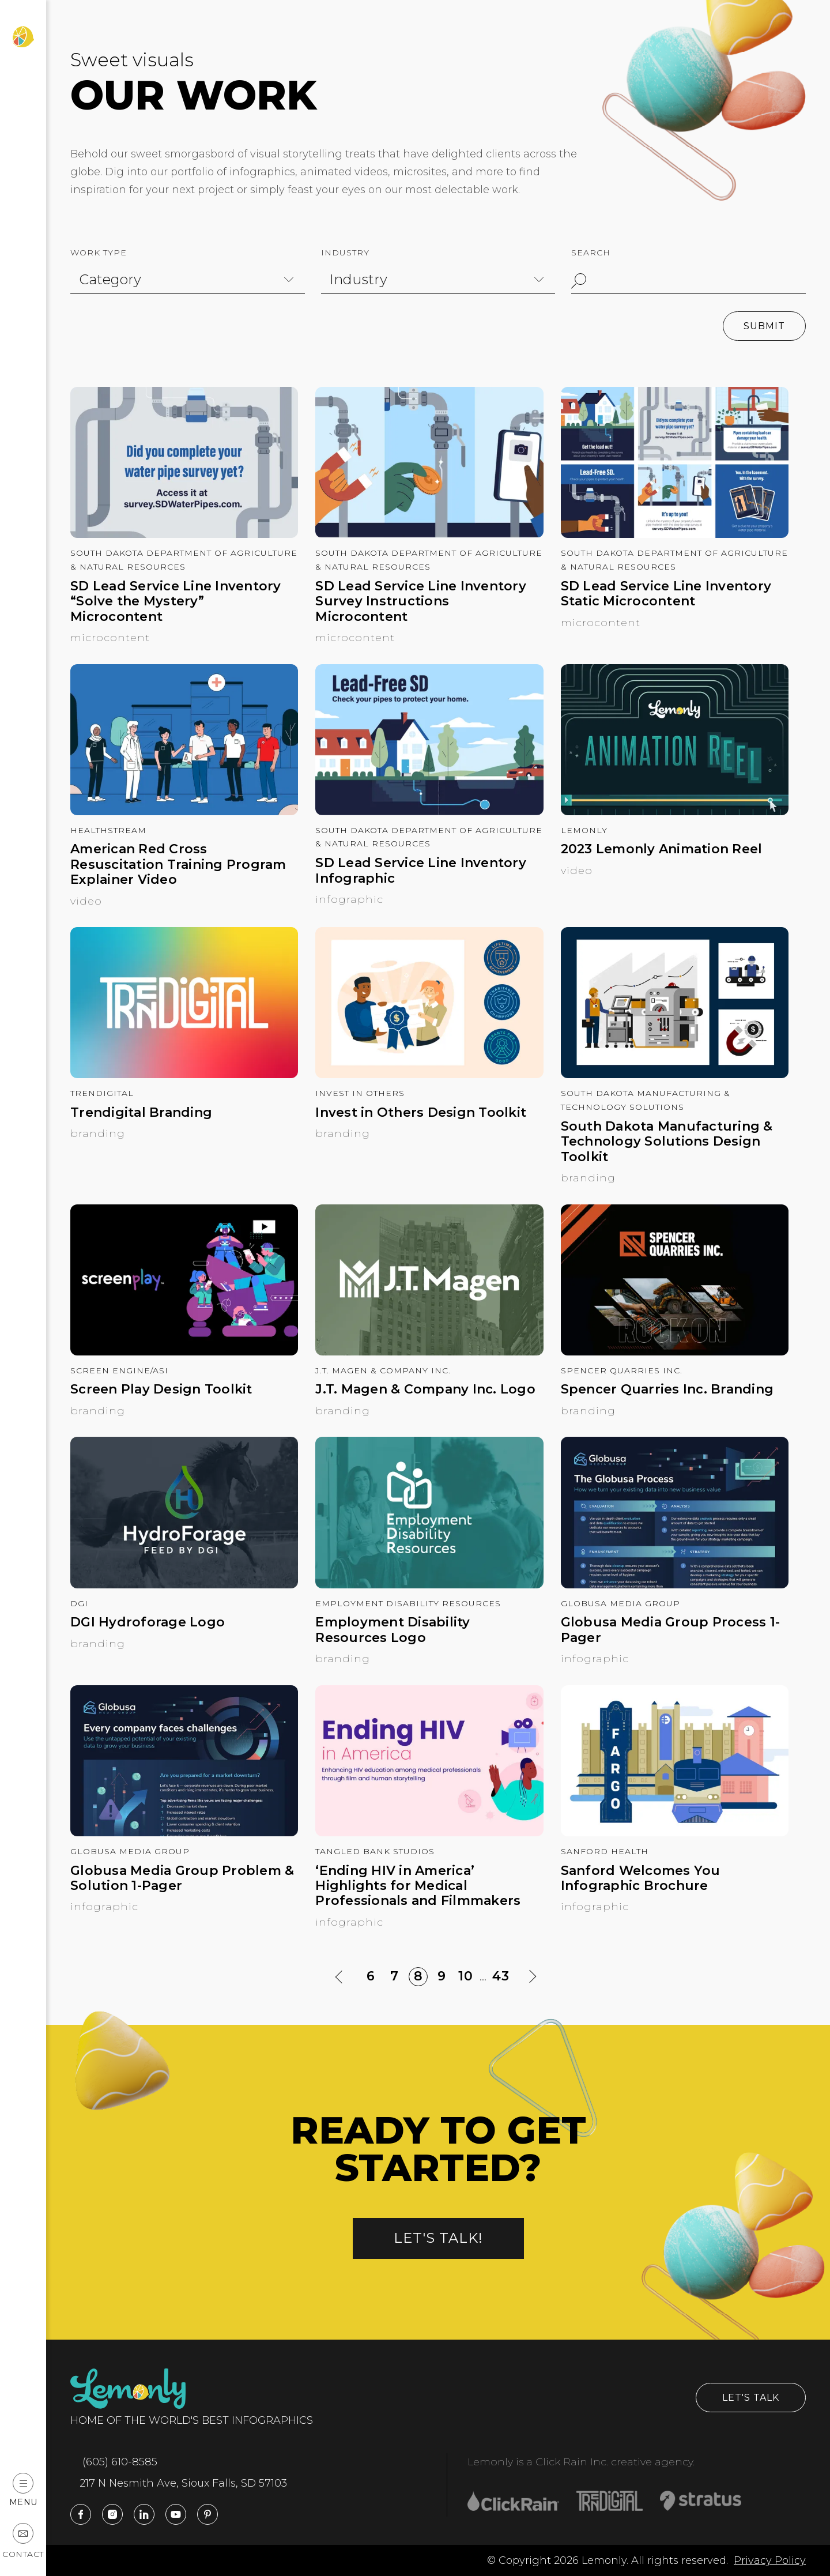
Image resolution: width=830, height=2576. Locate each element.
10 (466, 1977)
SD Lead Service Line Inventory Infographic (420, 871)
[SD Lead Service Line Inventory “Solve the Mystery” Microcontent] (184, 534)
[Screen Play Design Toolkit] (184, 1352)
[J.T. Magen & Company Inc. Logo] (429, 1352)
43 (500, 1976)
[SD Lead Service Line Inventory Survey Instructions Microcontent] (429, 534)
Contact (23, 2541)
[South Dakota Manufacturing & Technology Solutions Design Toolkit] (674, 1074)
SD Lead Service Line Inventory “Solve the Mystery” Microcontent (175, 601)
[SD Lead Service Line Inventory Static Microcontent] (674, 534)
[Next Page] (532, 1977)
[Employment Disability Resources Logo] (429, 1585)
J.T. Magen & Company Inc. (383, 1370)
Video (86, 901)
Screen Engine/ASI (119, 1370)
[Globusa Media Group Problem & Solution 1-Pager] (184, 1832)
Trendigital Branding (141, 1112)
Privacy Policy (770, 2560)
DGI (79, 1603)
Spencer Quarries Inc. (621, 1370)
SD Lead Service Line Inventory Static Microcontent (666, 594)
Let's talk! (438, 2237)
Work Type (98, 252)
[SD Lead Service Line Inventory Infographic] (429, 811)
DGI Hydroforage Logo (147, 1622)
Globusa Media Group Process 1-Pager (670, 1630)
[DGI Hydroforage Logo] (184, 1585)
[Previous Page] (340, 1977)
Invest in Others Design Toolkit (420, 1112)
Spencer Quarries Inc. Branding (667, 1389)
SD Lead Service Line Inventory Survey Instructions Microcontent (420, 601)
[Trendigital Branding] (184, 1074)
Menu (23, 2490)
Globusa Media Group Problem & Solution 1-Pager (182, 1878)
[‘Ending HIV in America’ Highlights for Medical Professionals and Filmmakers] (429, 1832)
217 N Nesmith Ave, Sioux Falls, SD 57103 (178, 2483)
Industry (345, 252)
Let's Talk (750, 2397)
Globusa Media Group (620, 1603)
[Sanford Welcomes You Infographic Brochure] (674, 1832)
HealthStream (108, 830)
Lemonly (584, 830)
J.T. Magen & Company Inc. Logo (425, 1389)
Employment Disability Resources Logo (392, 1630)
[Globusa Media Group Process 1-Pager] (674, 1585)
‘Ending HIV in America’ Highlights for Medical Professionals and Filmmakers (417, 1886)
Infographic (349, 899)
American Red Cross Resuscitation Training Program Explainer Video (178, 864)
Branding (97, 1133)
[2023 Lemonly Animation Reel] (674, 811)
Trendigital (102, 1093)
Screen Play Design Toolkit (161, 1389)
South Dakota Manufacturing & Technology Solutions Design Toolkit (667, 1142)
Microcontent (110, 637)
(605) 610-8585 (113, 2462)
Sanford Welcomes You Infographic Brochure (640, 1878)
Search (590, 252)
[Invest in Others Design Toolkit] (429, 1074)
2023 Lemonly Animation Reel (662, 849)
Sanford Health (604, 1851)
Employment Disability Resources (408, 1603)
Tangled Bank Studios (375, 1851)
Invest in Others (360, 1093)
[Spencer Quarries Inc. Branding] (674, 1352)
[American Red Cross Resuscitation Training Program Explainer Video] (184, 811)
